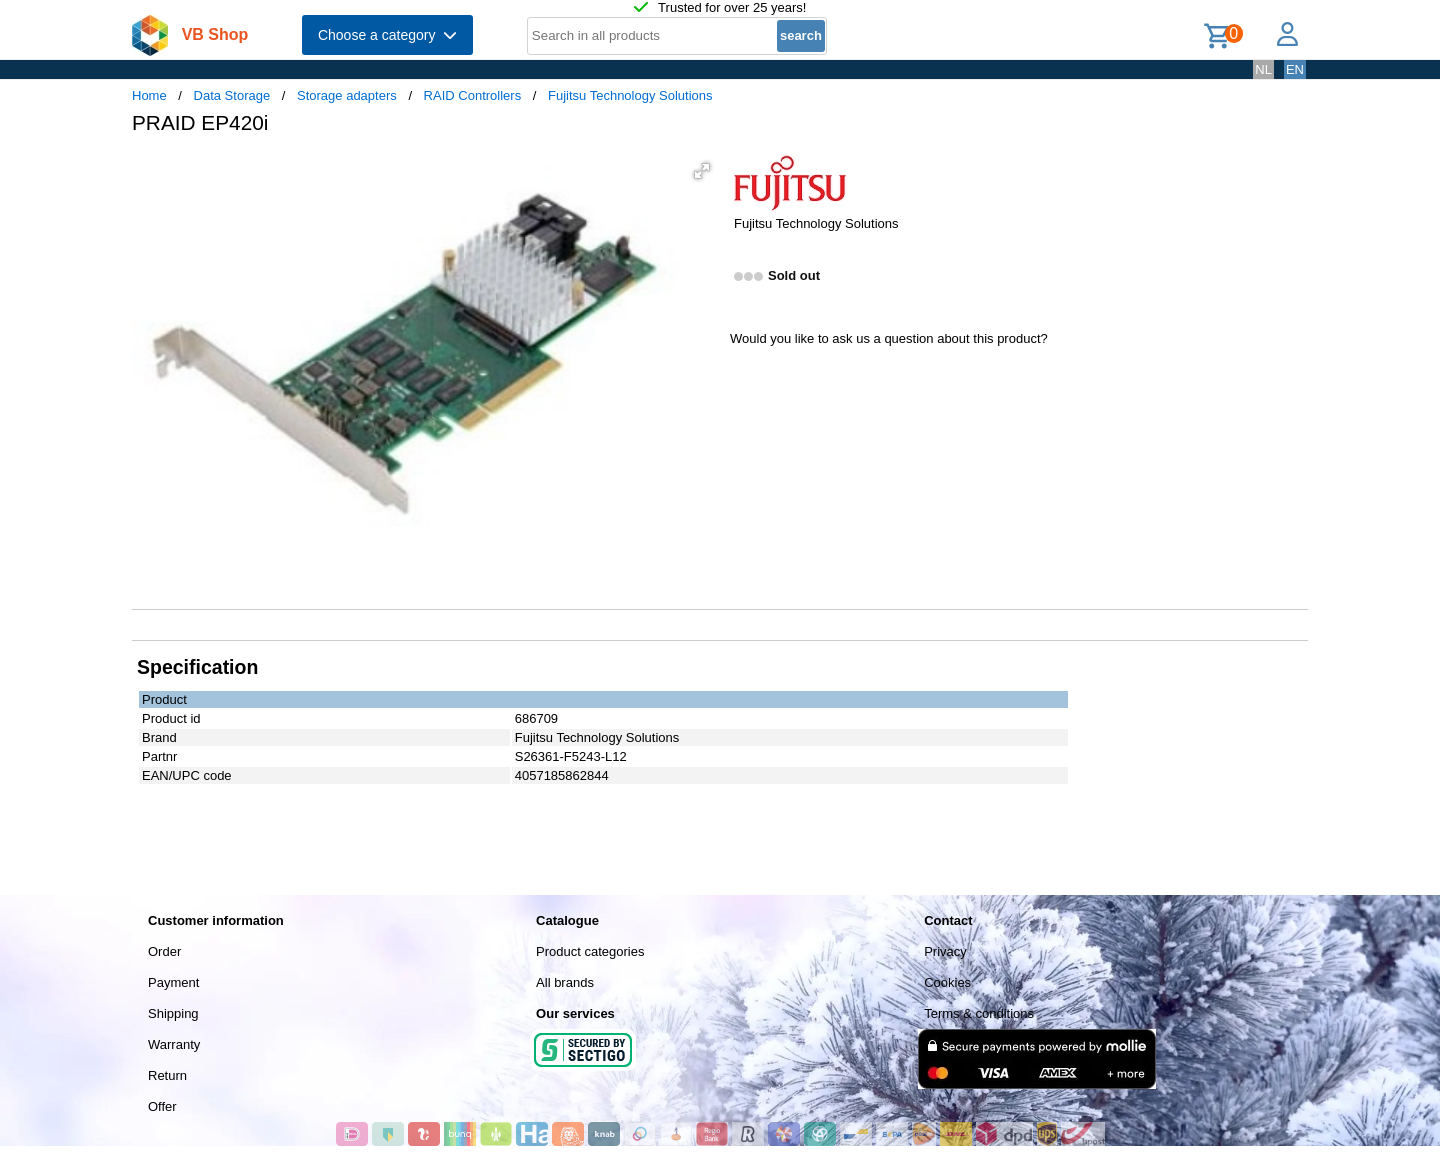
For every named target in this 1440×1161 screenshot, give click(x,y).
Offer (162, 1106)
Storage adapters (347, 95)
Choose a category (387, 35)
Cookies (947, 982)
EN (1295, 69)
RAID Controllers (473, 95)
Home (149, 95)
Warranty (174, 1044)
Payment (173, 982)
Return (167, 1075)
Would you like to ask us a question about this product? (889, 338)
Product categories (590, 951)
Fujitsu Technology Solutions (630, 95)
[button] (702, 171)
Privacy (945, 951)
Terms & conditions (979, 1013)
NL (1263, 69)
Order (164, 951)
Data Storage (232, 95)
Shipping (173, 1013)
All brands (565, 982)
